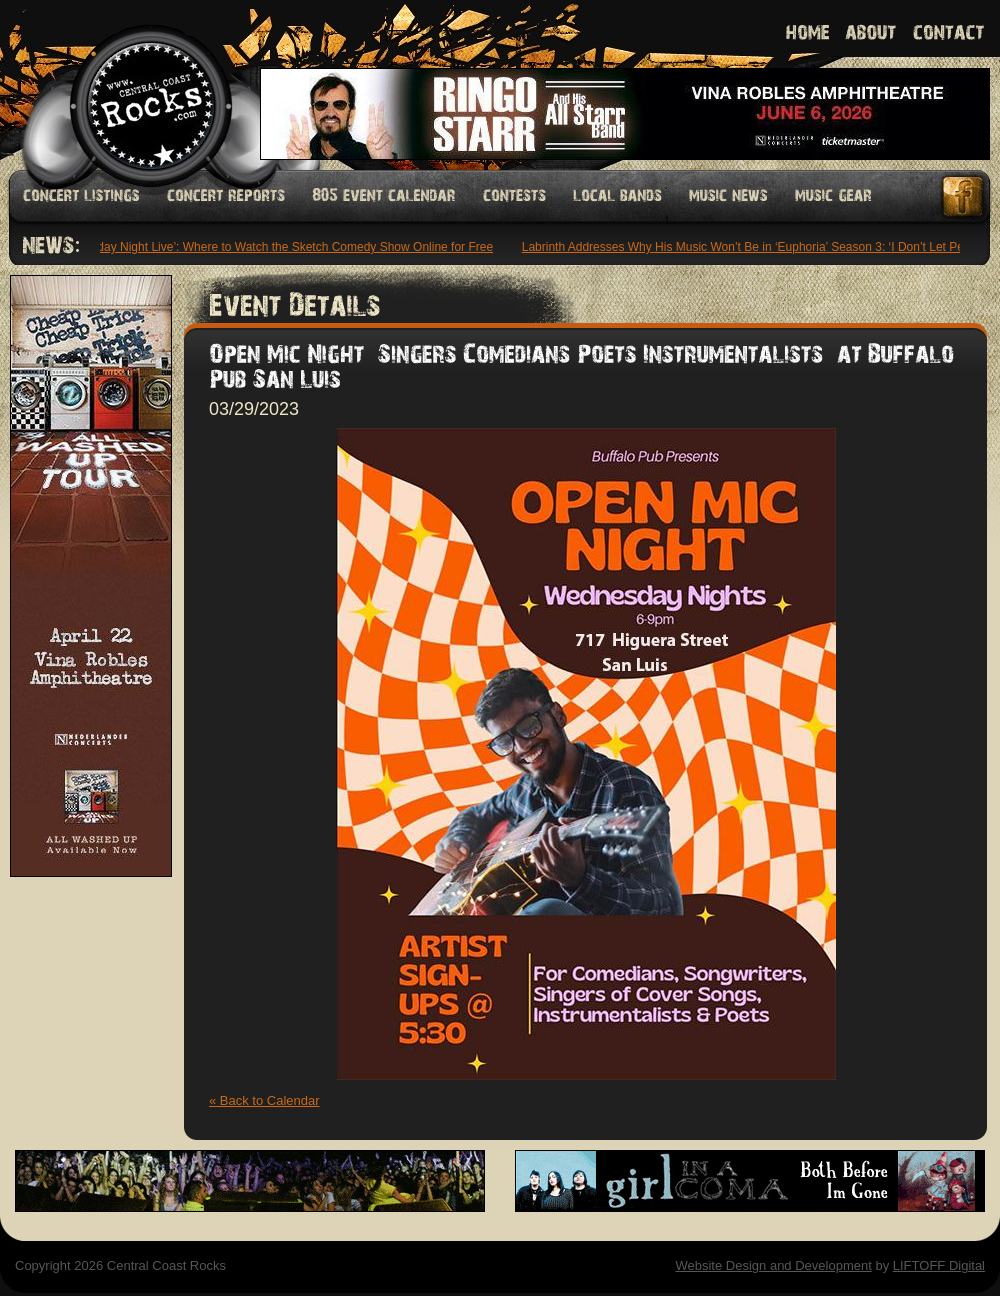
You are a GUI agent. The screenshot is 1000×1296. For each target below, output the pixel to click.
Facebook (964, 196)
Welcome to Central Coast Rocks (127, 84)
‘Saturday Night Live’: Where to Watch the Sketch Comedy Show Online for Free (282, 247)
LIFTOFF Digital (939, 1265)
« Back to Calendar (264, 1100)
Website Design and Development (773, 1265)
